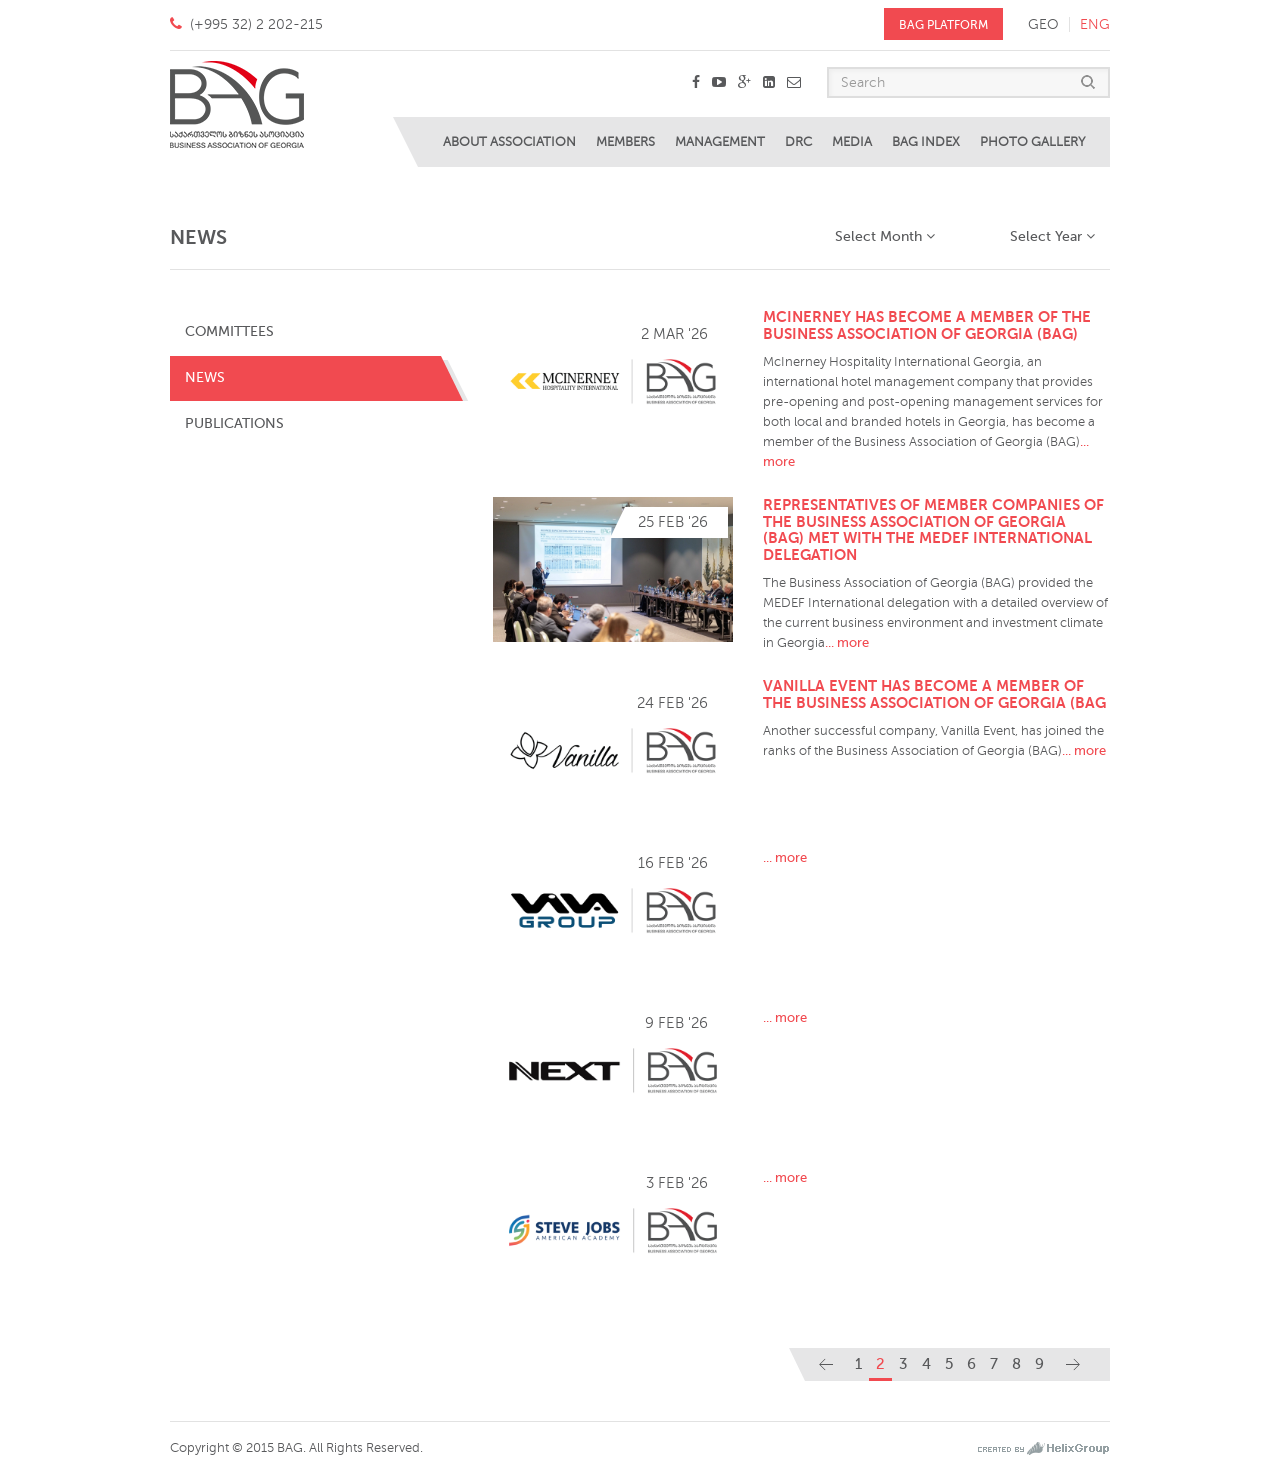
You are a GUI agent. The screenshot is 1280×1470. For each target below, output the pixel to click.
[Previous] (826, 1364)
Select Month (885, 236)
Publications (234, 423)
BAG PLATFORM (943, 25)
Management (720, 142)
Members (625, 142)
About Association (509, 142)
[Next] (1073, 1364)
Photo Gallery (1032, 142)
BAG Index (926, 142)
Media (852, 142)
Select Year (1052, 236)
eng (1095, 24)
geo (1043, 24)
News (205, 377)
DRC (798, 142)
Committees (229, 331)
